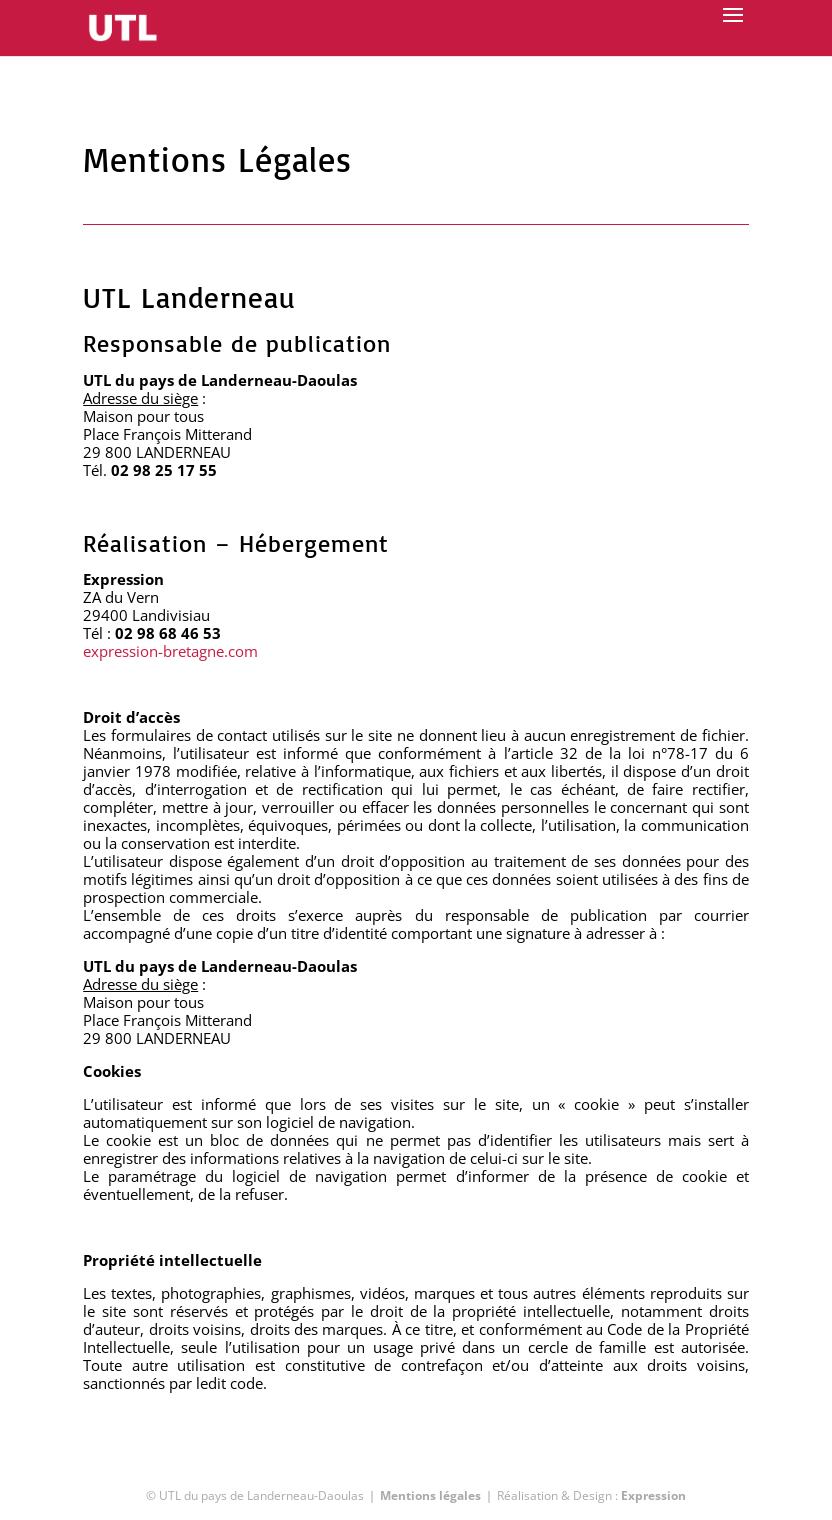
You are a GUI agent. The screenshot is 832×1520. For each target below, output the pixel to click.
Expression (653, 1495)
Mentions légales (430, 1495)
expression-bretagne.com (170, 651)
